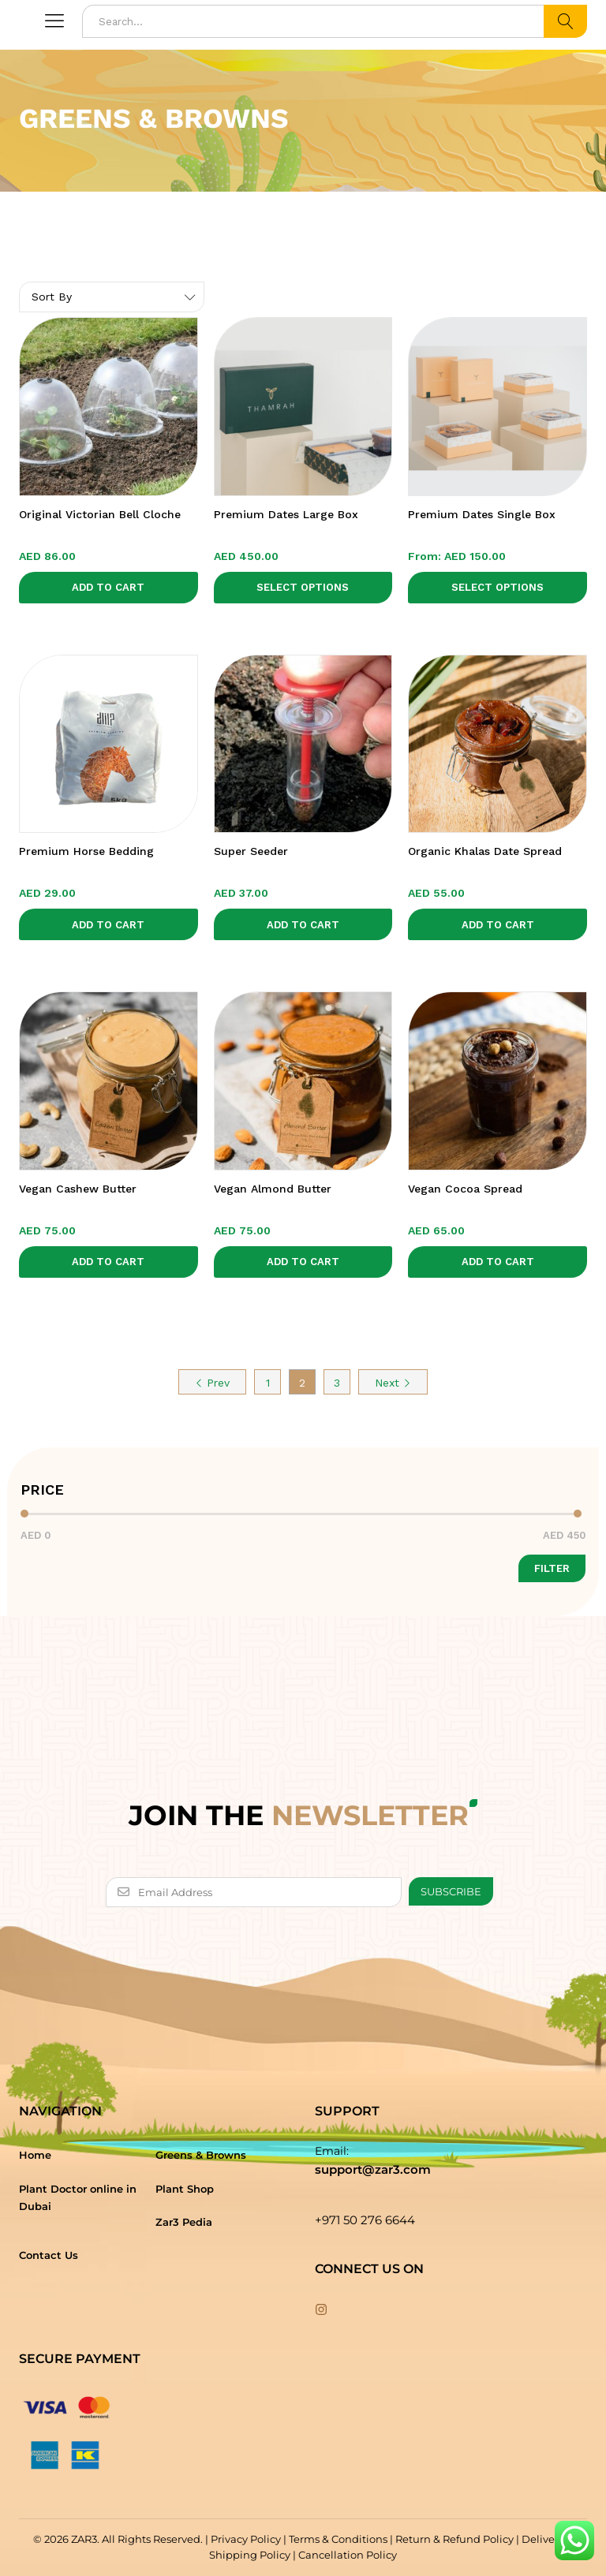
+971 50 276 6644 (365, 2219)
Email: (332, 2151)
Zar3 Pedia (183, 2222)
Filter (552, 1568)
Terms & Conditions (338, 2539)
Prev (212, 1382)
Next (393, 1382)
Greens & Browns (200, 2155)
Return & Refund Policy (454, 2539)
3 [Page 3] (337, 1382)
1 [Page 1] (268, 1382)
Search (565, 21)
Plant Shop (184, 2188)
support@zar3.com (373, 2169)
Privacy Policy (246, 2539)
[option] (303, 239)
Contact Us (48, 2255)
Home (35, 2155)
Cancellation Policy (347, 2554)
